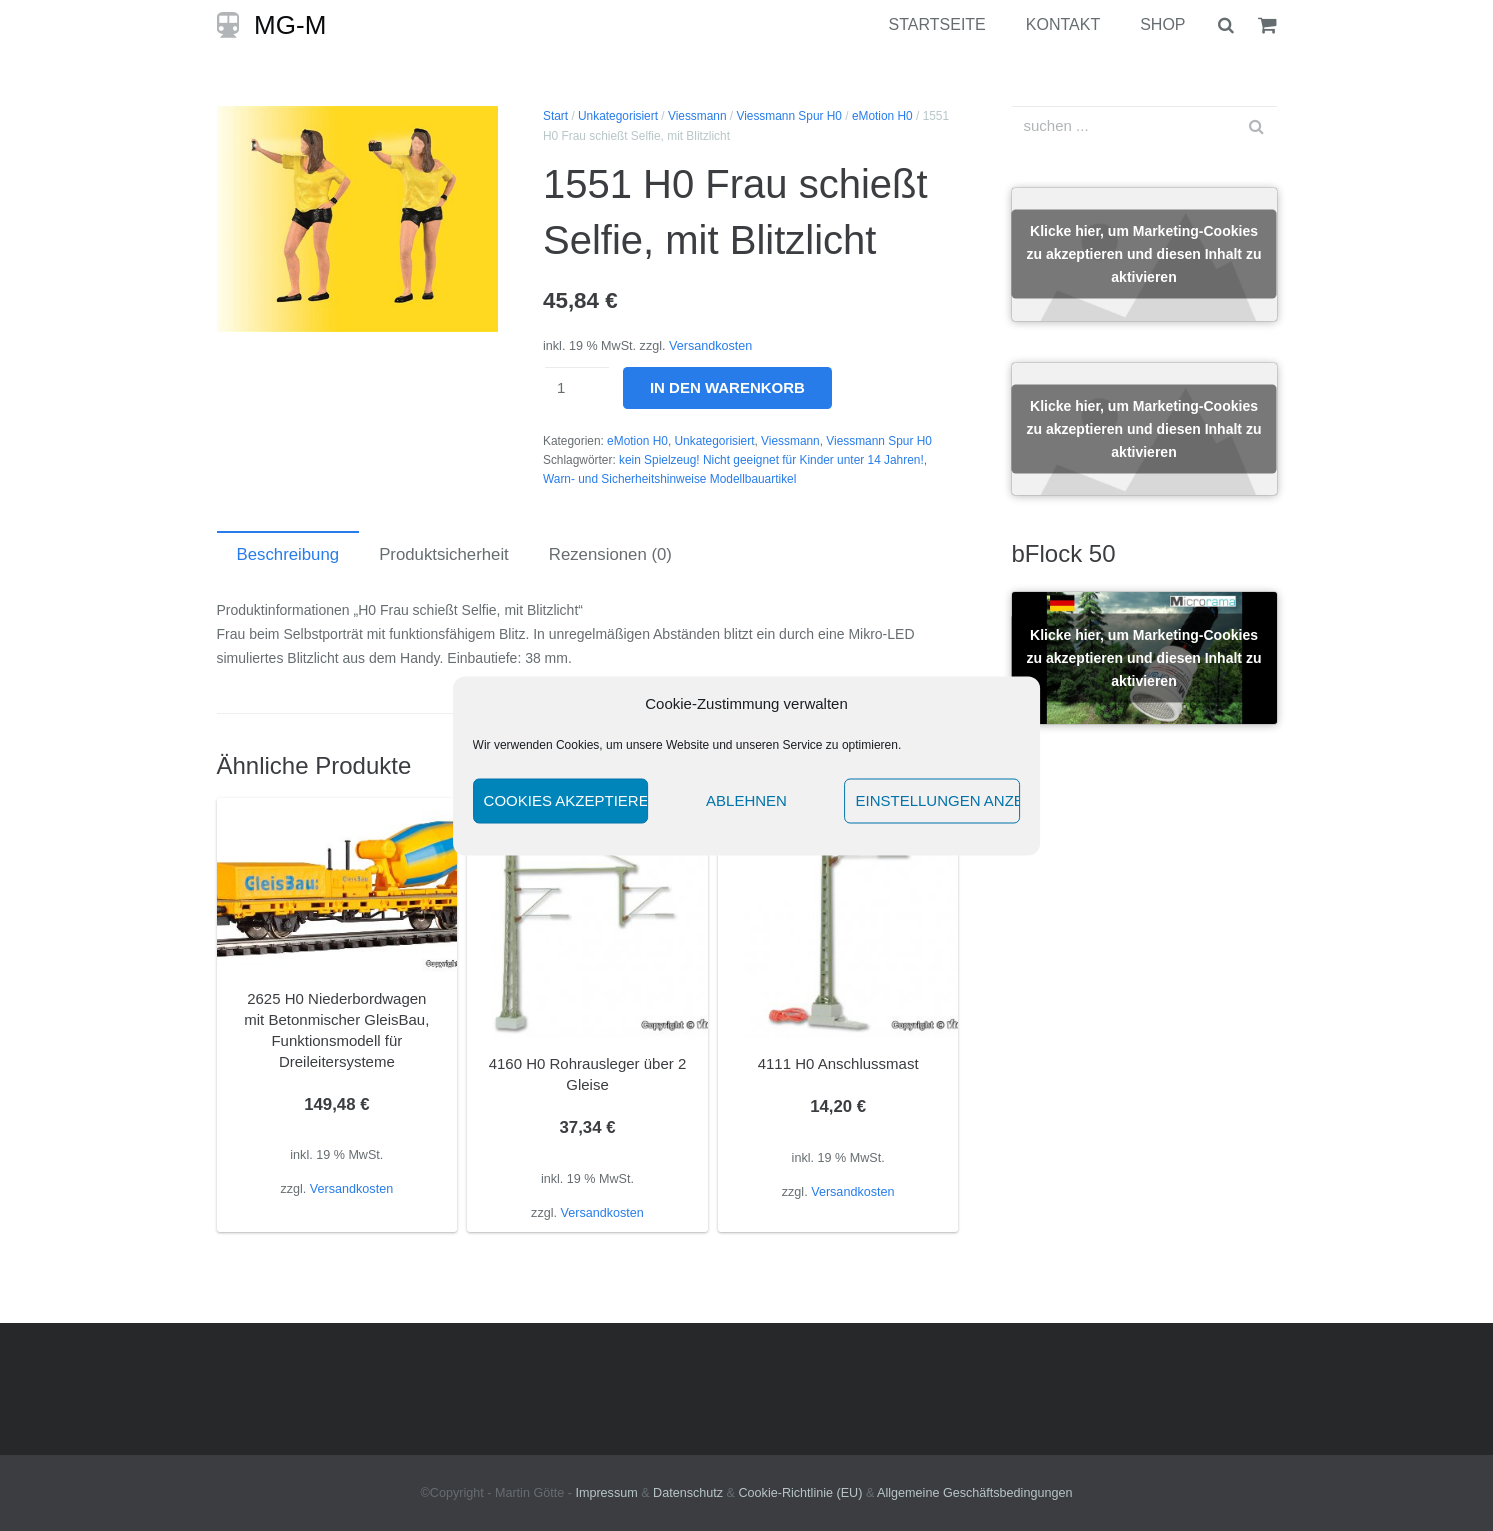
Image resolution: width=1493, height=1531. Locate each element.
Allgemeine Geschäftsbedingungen (974, 1493)
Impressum (606, 1493)
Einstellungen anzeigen (937, 800)
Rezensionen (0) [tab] (610, 554)
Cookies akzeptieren (566, 800)
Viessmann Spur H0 (789, 116)
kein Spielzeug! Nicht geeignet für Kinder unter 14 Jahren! (771, 460)
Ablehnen (746, 800)
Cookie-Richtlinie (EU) (801, 1493)
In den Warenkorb (727, 387)
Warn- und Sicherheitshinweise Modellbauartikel (669, 479)
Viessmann (697, 116)
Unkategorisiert (618, 116)
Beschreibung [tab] (288, 554)
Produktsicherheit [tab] (444, 554)
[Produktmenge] (577, 388)
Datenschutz (688, 1493)
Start (555, 116)
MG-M (290, 25)
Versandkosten (710, 346)
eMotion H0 (882, 116)
